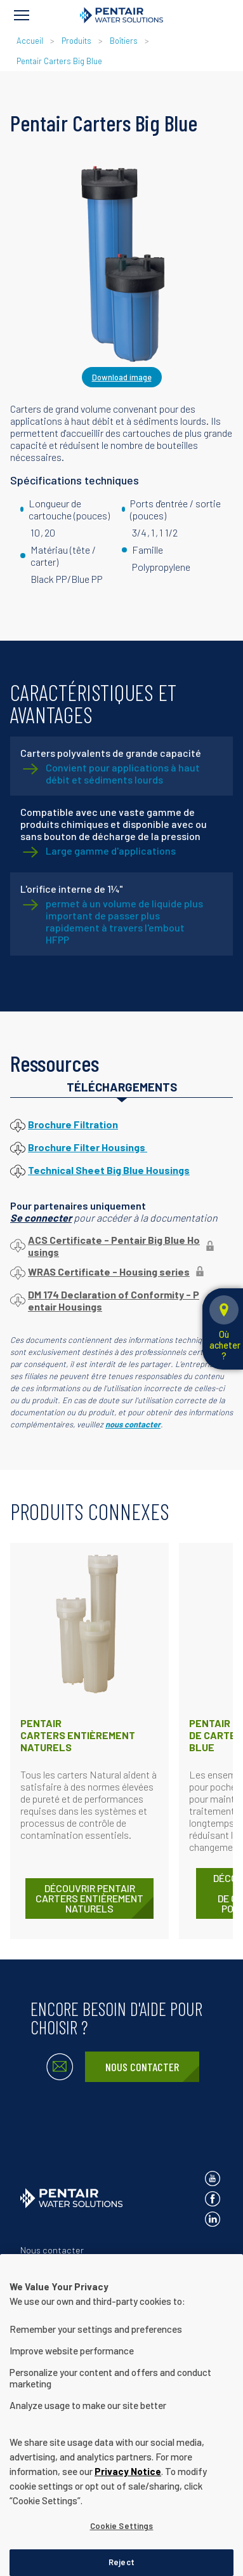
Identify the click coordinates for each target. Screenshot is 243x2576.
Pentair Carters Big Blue (59, 61)
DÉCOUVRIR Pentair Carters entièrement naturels (89, 1898)
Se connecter (41, 1217)
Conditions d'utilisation (65, 2291)
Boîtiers (124, 41)
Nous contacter (142, 2067)
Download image (122, 377)
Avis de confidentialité (65, 2271)
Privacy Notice (128, 2510)
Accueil (29, 41)
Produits (76, 41)
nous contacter (133, 1424)
